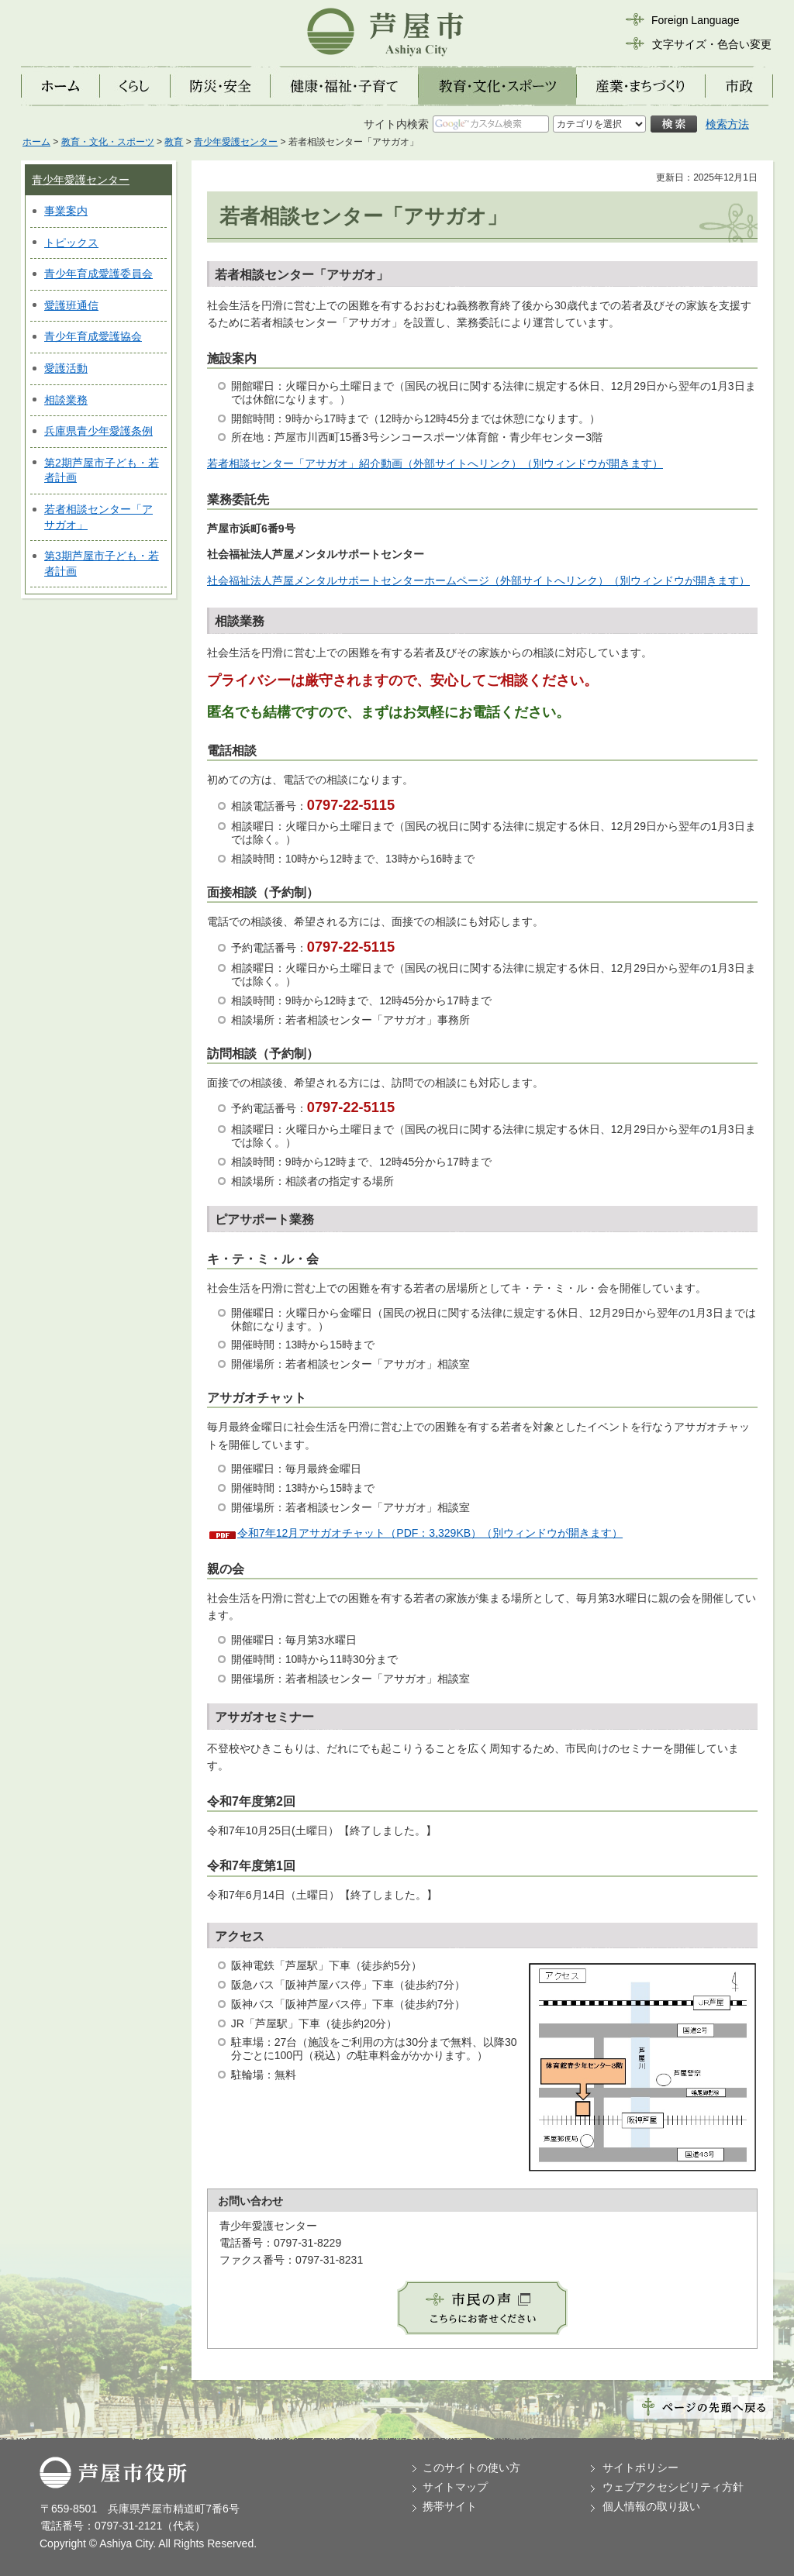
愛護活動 (66, 368)
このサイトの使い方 (471, 2467)
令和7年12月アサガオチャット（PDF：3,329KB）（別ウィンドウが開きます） (430, 1533)
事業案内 (66, 211)
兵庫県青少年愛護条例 (98, 431)
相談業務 (66, 400)
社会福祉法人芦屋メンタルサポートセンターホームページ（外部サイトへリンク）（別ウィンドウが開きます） (478, 580)
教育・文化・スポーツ (107, 141)
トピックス (71, 242)
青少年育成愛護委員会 (98, 273)
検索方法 (727, 124)
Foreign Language (695, 20)
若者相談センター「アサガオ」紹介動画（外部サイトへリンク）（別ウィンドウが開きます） (435, 463)
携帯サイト (450, 2506)
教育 (173, 141)
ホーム (36, 141)
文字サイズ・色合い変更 (712, 44)
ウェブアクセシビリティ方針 (673, 2487)
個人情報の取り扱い (651, 2506)
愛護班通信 (71, 305)
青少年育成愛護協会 (93, 336)
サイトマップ (455, 2487)
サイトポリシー (640, 2467)
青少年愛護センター (236, 141)
